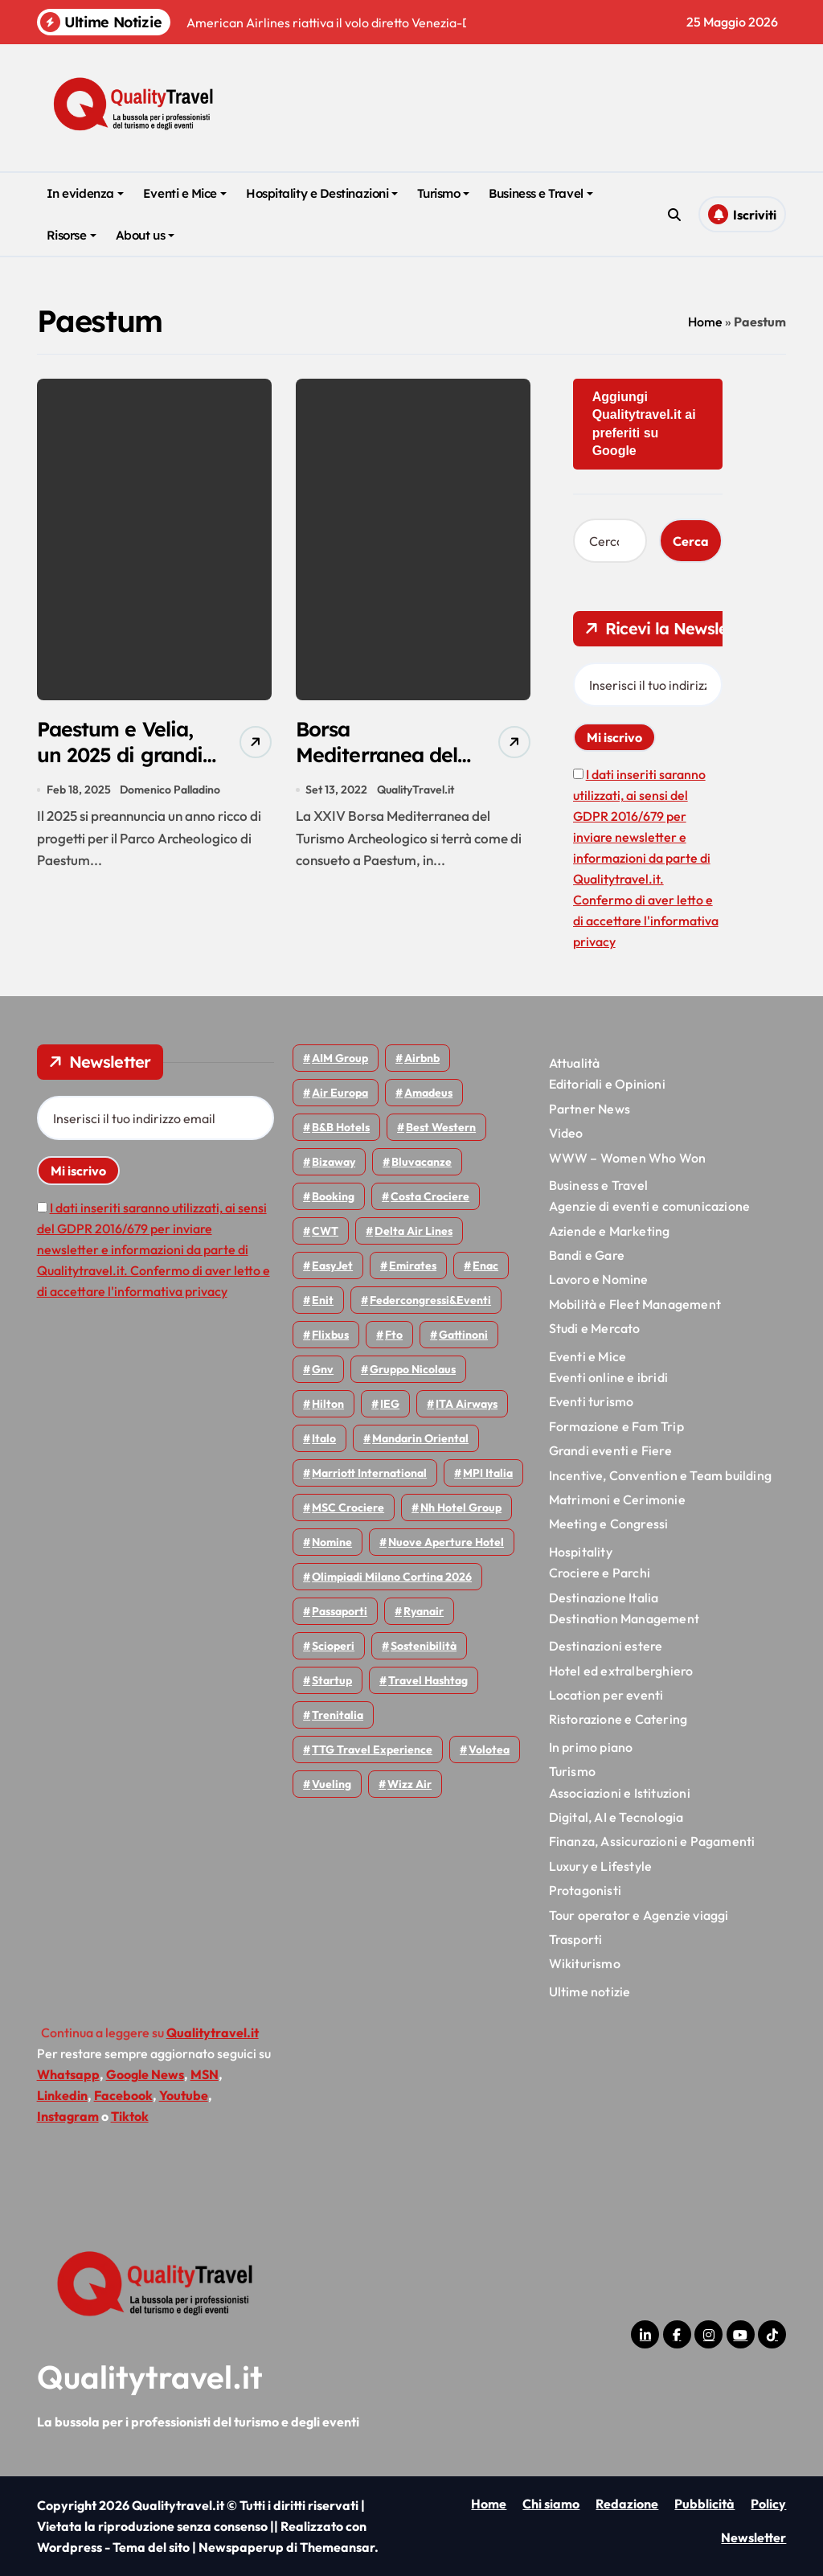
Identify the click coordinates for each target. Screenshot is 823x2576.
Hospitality (580, 1552)
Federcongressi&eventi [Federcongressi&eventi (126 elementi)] (430, 1300)
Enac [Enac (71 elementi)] (485, 1265)
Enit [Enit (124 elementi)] (323, 1300)
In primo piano (591, 1747)
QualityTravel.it (415, 793)
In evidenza (85, 193)
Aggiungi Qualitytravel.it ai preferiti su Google (644, 423)
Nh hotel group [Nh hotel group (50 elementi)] (461, 1507)
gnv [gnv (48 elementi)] (323, 1369)
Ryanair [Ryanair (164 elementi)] (423, 1611)
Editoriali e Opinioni (607, 1084)
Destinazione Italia (604, 1597)
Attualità (574, 1063)
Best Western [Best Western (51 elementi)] (441, 1127)
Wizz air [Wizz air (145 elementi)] (409, 1784)
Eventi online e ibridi (608, 1377)
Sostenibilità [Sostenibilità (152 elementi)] (424, 1646)
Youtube (183, 2095)
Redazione (627, 2504)
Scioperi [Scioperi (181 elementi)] (333, 1646)
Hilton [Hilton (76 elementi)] (328, 1404)
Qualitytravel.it (150, 2377)
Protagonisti (585, 1890)
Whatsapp (68, 2074)
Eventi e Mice (185, 193)
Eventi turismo (591, 1401)
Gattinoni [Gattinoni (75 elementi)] (463, 1334)
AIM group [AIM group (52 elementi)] (340, 1058)
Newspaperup (241, 2547)
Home (705, 322)
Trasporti (576, 1939)
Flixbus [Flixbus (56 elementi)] (330, 1334)
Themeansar (337, 2547)
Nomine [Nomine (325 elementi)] (332, 1542)
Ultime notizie (590, 1991)
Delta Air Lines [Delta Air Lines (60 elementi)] (413, 1231)
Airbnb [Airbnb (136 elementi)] (422, 1058)
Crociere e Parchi (599, 1573)
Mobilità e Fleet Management (635, 1304)
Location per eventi (606, 1695)
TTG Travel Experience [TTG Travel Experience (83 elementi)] (372, 1749)
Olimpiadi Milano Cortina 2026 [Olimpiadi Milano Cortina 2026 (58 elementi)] (392, 1576)
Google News (145, 2074)
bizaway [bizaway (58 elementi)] (333, 1162)
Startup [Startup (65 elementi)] (332, 1680)
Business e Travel (540, 193)
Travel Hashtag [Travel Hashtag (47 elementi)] (428, 1680)
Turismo (443, 193)
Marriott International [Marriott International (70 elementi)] (369, 1473)
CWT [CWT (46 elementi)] (325, 1231)
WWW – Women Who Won (627, 1158)
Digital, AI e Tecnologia (616, 1817)
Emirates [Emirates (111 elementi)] (412, 1265)
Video (566, 1133)
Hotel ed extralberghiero (621, 1671)
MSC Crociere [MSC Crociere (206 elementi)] (348, 1507)
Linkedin (62, 2095)
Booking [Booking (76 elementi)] (333, 1196)
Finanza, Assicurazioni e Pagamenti (652, 1841)
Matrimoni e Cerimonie (617, 1499)
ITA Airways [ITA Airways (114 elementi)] (466, 1404)
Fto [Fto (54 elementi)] (394, 1334)
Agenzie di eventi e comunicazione (650, 1206)
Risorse (71, 235)
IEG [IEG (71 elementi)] (389, 1404)
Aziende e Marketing (609, 1231)
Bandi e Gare (586, 1255)
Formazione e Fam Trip (616, 1426)
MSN (204, 2074)
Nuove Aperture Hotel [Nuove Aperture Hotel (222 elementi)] (446, 1542)
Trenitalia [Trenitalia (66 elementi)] (337, 1715)
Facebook (123, 2095)
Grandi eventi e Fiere (610, 1450)
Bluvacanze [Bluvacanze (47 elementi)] (421, 1162)
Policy (768, 2504)
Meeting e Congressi (609, 1524)
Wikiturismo (584, 1963)
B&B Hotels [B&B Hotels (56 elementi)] (341, 1127)
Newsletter (753, 2537)
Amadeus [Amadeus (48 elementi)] (428, 1092)
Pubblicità (704, 2504)
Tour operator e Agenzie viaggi (639, 1915)
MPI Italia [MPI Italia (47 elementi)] (488, 1473)
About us (145, 235)
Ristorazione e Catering (618, 1719)
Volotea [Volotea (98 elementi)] (489, 1749)
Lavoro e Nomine (599, 1279)
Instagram (68, 2116)
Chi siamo (550, 2504)
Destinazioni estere (606, 1646)
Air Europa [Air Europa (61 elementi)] (340, 1092)
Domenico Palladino (171, 793)
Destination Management (624, 1618)
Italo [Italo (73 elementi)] (324, 1438)
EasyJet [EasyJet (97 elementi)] (332, 1265)
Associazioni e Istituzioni (619, 1793)
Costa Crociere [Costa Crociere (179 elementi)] (430, 1196)
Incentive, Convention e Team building (660, 1475)
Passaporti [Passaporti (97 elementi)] (339, 1611)
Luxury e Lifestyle (601, 1866)
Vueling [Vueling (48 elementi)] (331, 1784)
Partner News (589, 1109)
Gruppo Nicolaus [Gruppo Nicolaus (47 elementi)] (413, 1369)
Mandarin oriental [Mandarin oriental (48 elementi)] (420, 1438)
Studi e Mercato (595, 1328)
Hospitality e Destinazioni (322, 193)
